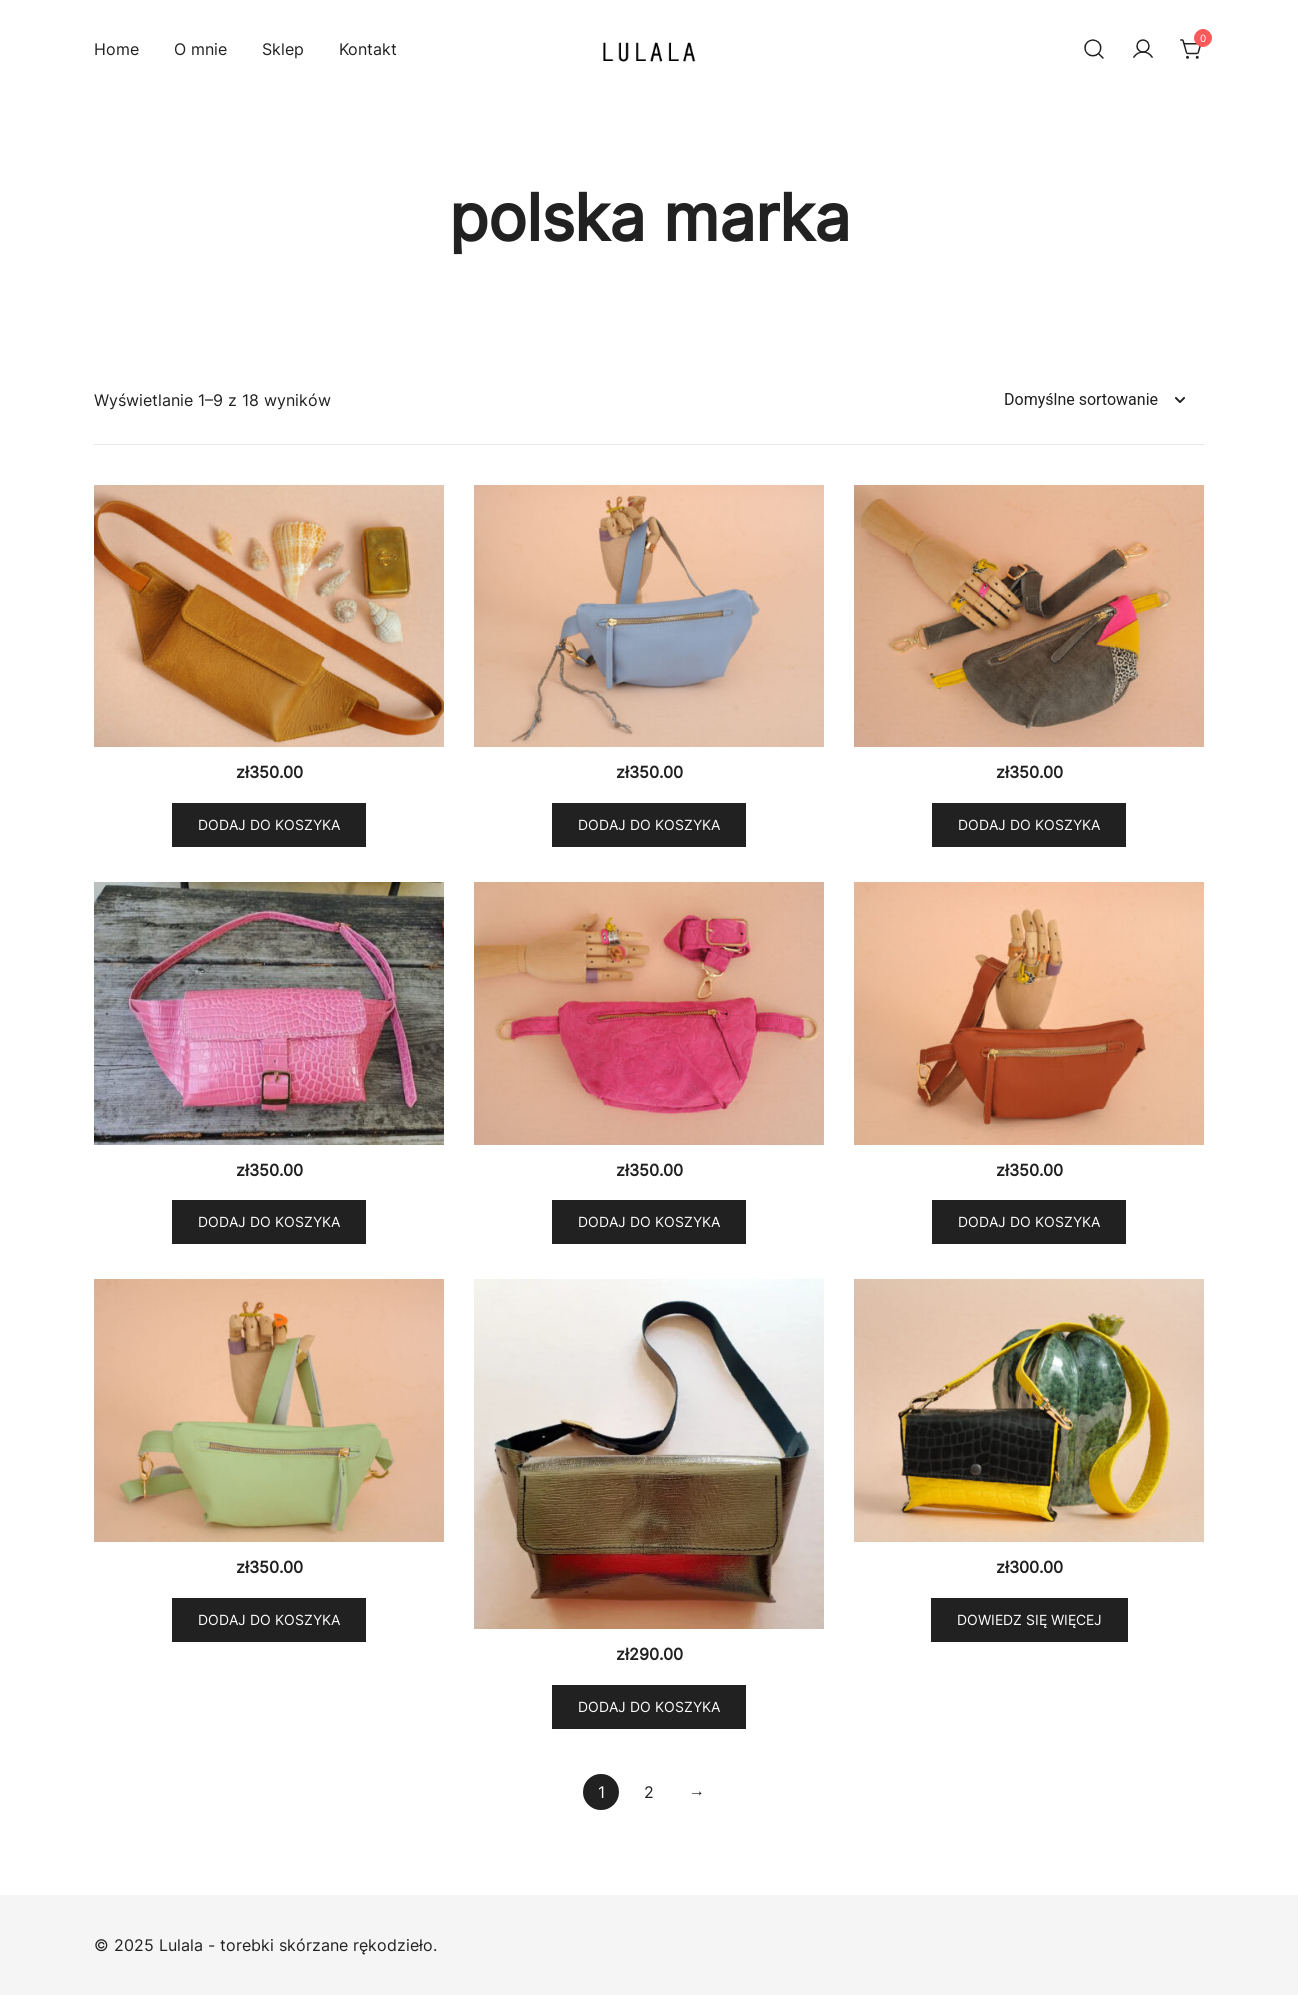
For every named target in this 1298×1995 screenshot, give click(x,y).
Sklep (283, 49)
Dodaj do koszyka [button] (269, 824)
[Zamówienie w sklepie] (1094, 400)
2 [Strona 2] (649, 1792)
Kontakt (368, 49)
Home (116, 49)
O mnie (200, 49)
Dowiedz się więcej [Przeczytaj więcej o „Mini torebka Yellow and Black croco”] (1029, 1619)
